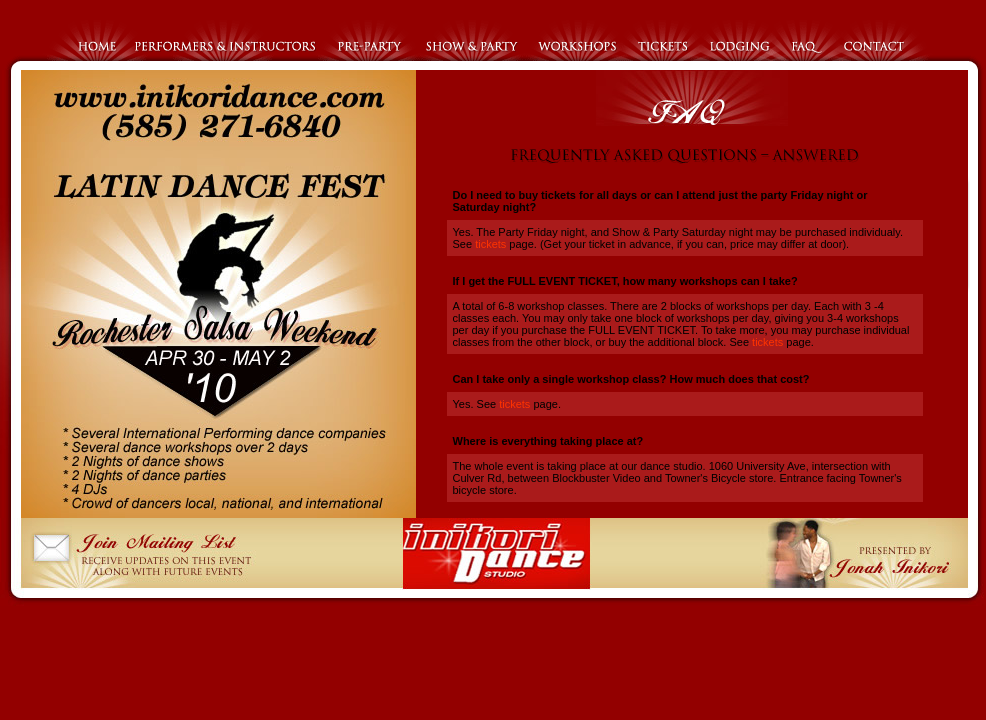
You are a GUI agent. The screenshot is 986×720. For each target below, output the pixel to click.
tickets (489, 244)
